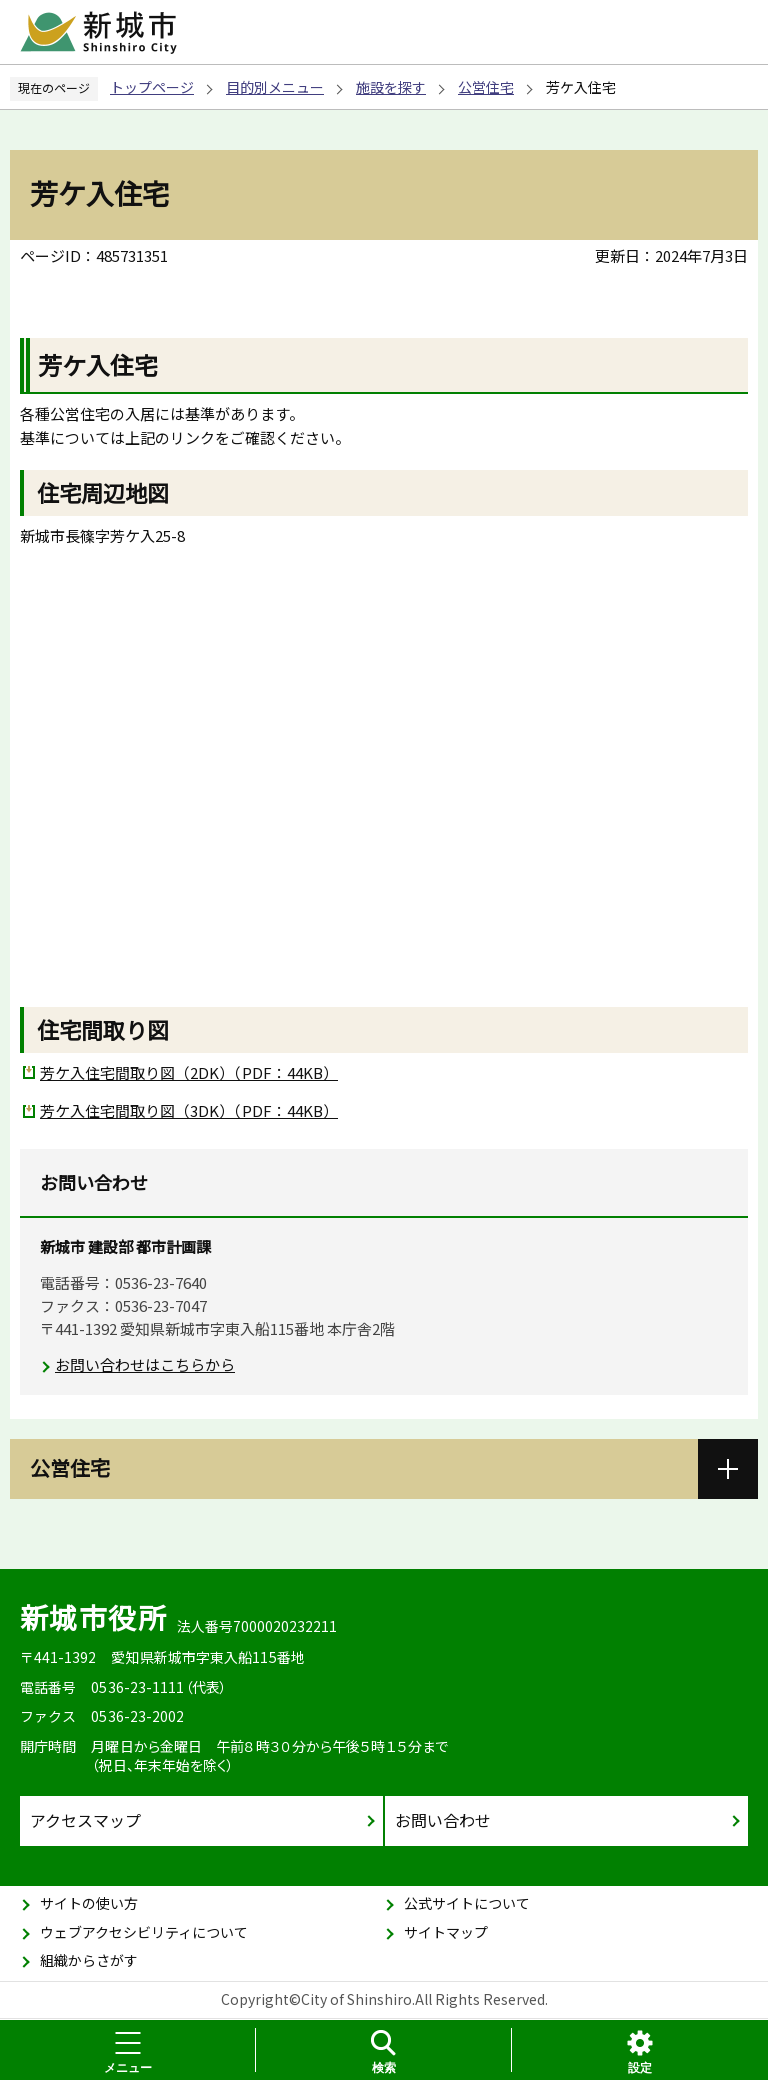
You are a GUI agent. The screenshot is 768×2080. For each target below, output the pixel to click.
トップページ (152, 87)
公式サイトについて (467, 1903)
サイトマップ (446, 1932)
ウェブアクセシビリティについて (144, 1932)
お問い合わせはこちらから (145, 1364)
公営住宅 (486, 87)
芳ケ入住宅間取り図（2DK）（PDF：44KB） (189, 1072)
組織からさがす (89, 1960)
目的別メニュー (275, 87)
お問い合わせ (443, 1820)
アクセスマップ (85, 1820)
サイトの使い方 (89, 1903)
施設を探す (391, 87)
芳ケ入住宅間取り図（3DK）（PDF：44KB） (189, 1110)
